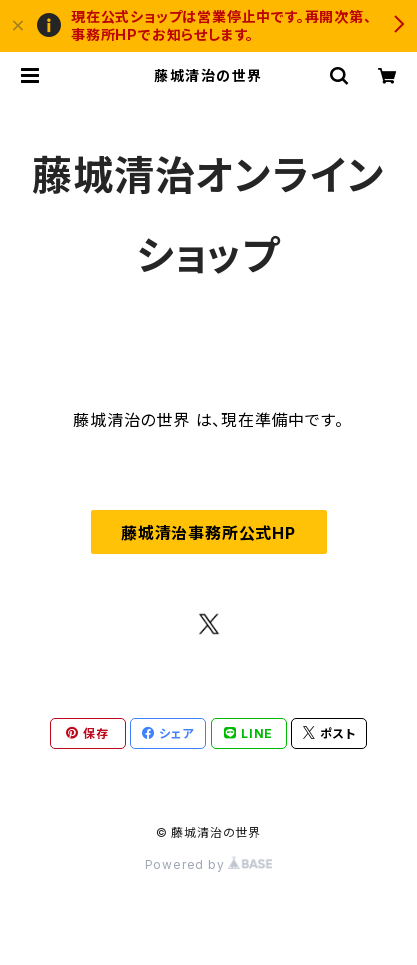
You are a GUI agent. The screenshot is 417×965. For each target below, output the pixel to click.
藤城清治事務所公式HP (208, 533)
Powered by (209, 864)
